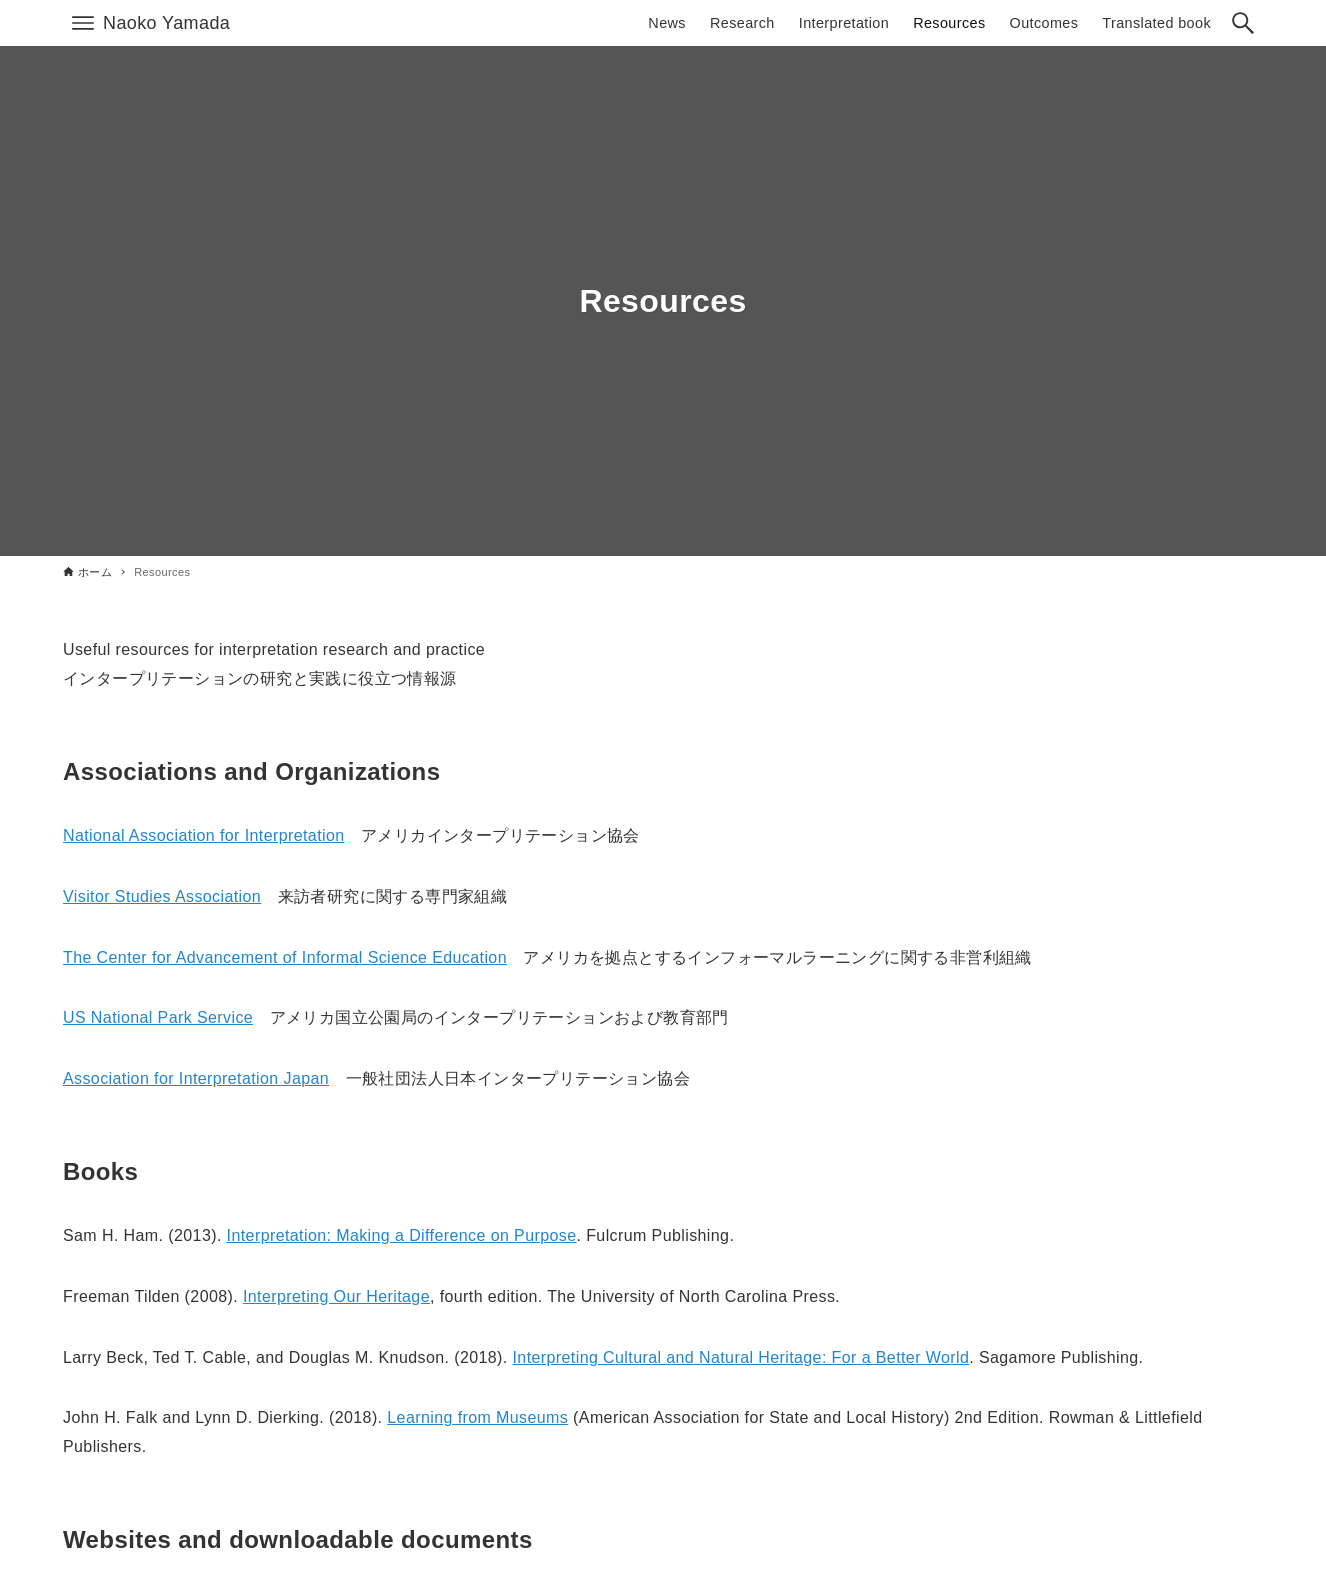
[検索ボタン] (1243, 23)
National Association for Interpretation (204, 835)
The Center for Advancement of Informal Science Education (285, 957)
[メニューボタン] (83, 23)
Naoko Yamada (166, 23)
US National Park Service (158, 1017)
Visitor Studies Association (162, 896)
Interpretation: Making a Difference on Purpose (402, 1235)
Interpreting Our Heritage (336, 1296)
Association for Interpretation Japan (196, 1078)
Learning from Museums (477, 1417)
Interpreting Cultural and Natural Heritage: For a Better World (741, 1357)
